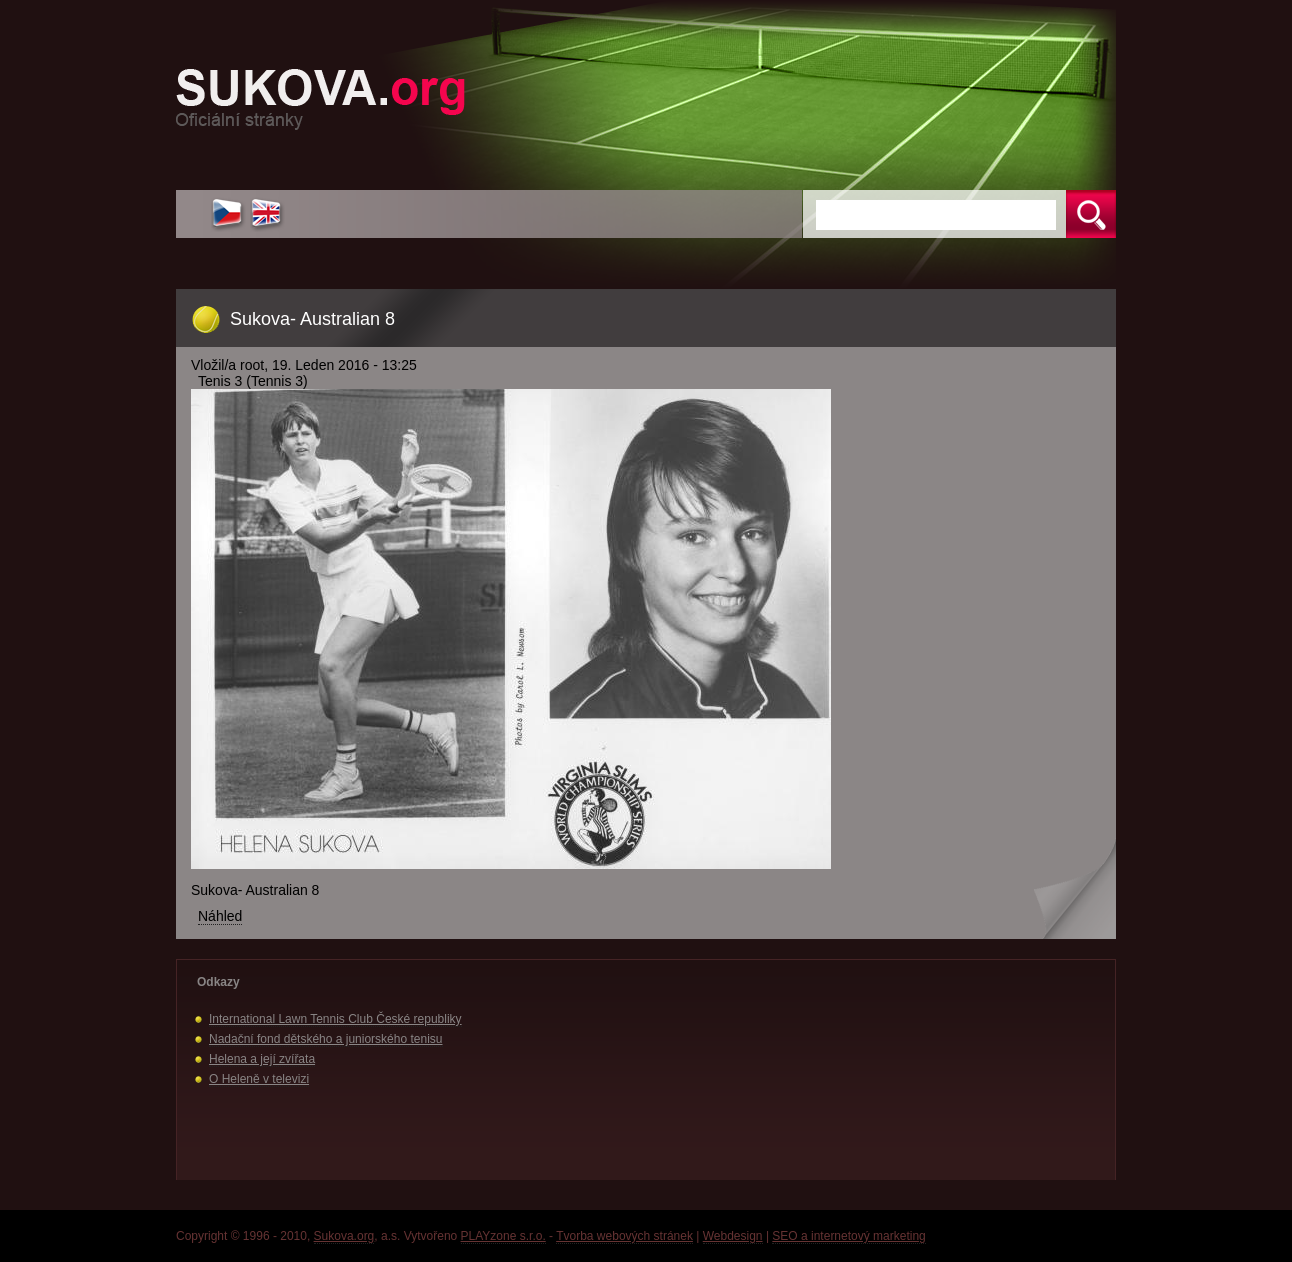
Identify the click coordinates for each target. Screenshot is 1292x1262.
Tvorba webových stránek (624, 1236)
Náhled (220, 916)
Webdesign (733, 1236)
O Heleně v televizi (259, 1079)
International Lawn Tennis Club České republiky (335, 1019)
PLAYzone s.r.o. (503, 1236)
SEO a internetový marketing (848, 1236)
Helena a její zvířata (262, 1059)
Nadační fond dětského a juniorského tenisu (326, 1039)
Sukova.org (344, 1236)
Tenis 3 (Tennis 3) (253, 381)
